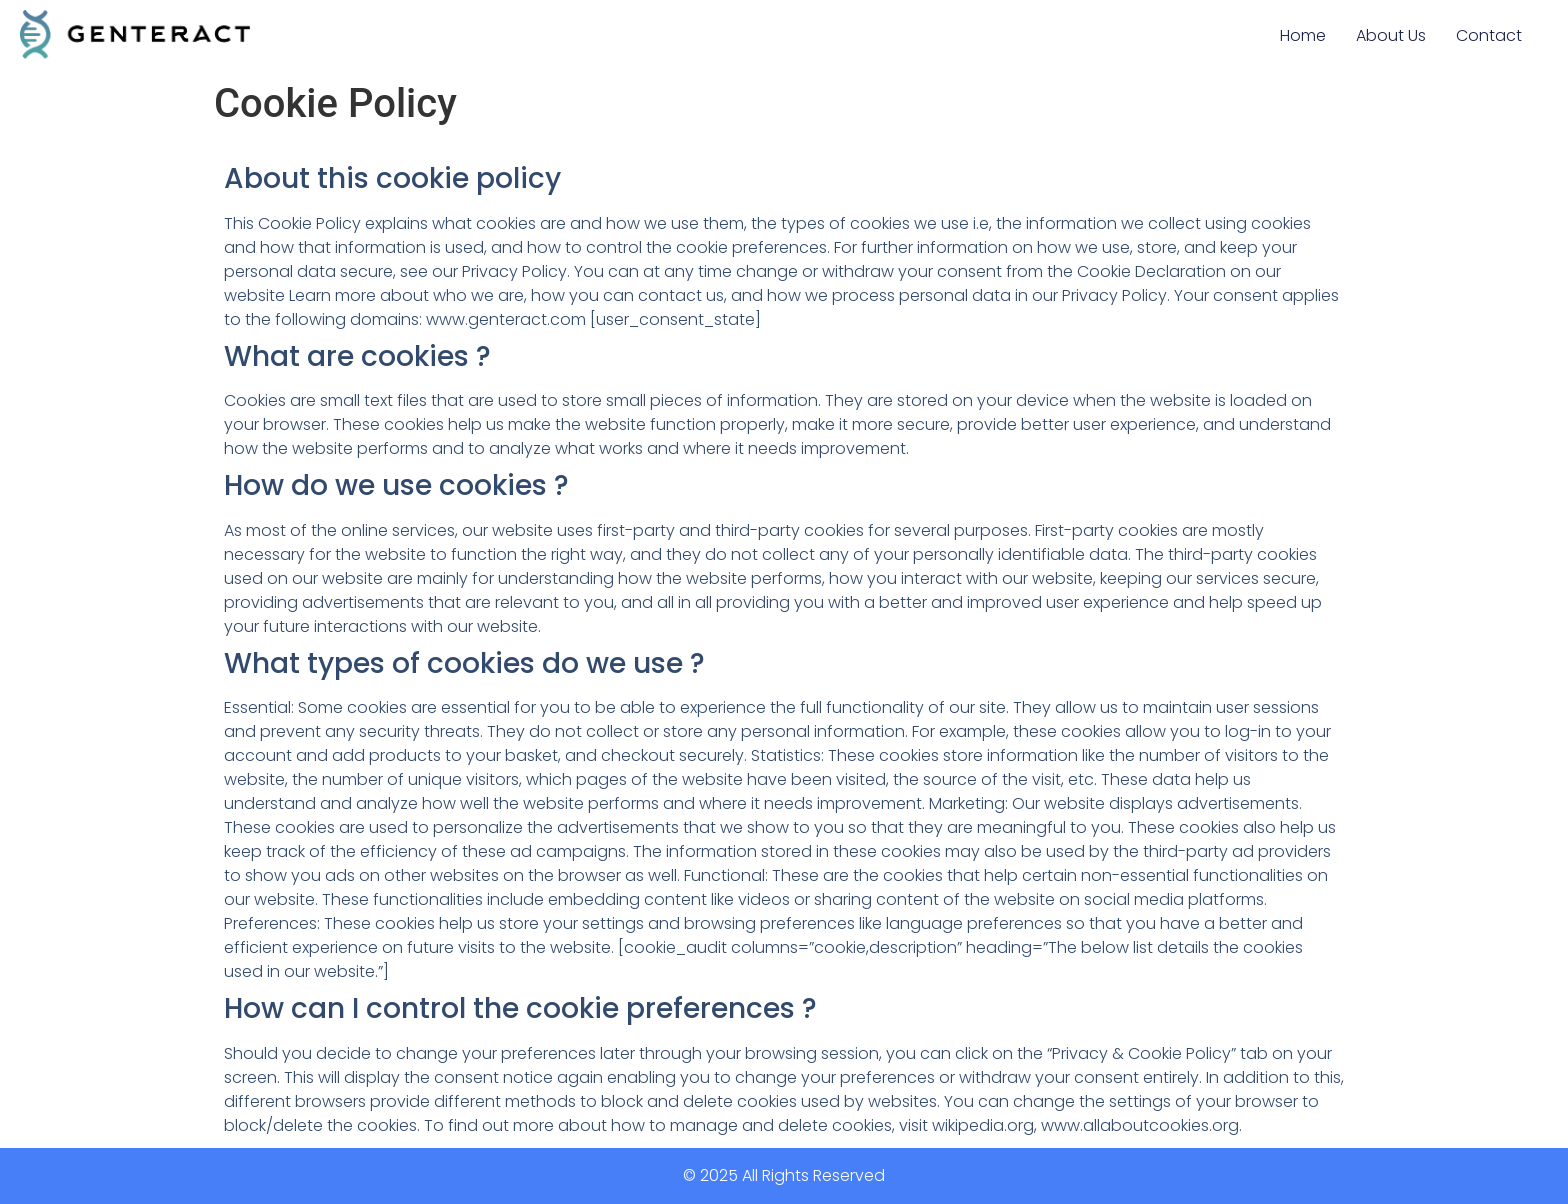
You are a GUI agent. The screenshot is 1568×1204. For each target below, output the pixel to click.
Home (1303, 35)
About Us (1391, 35)
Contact (1489, 35)
